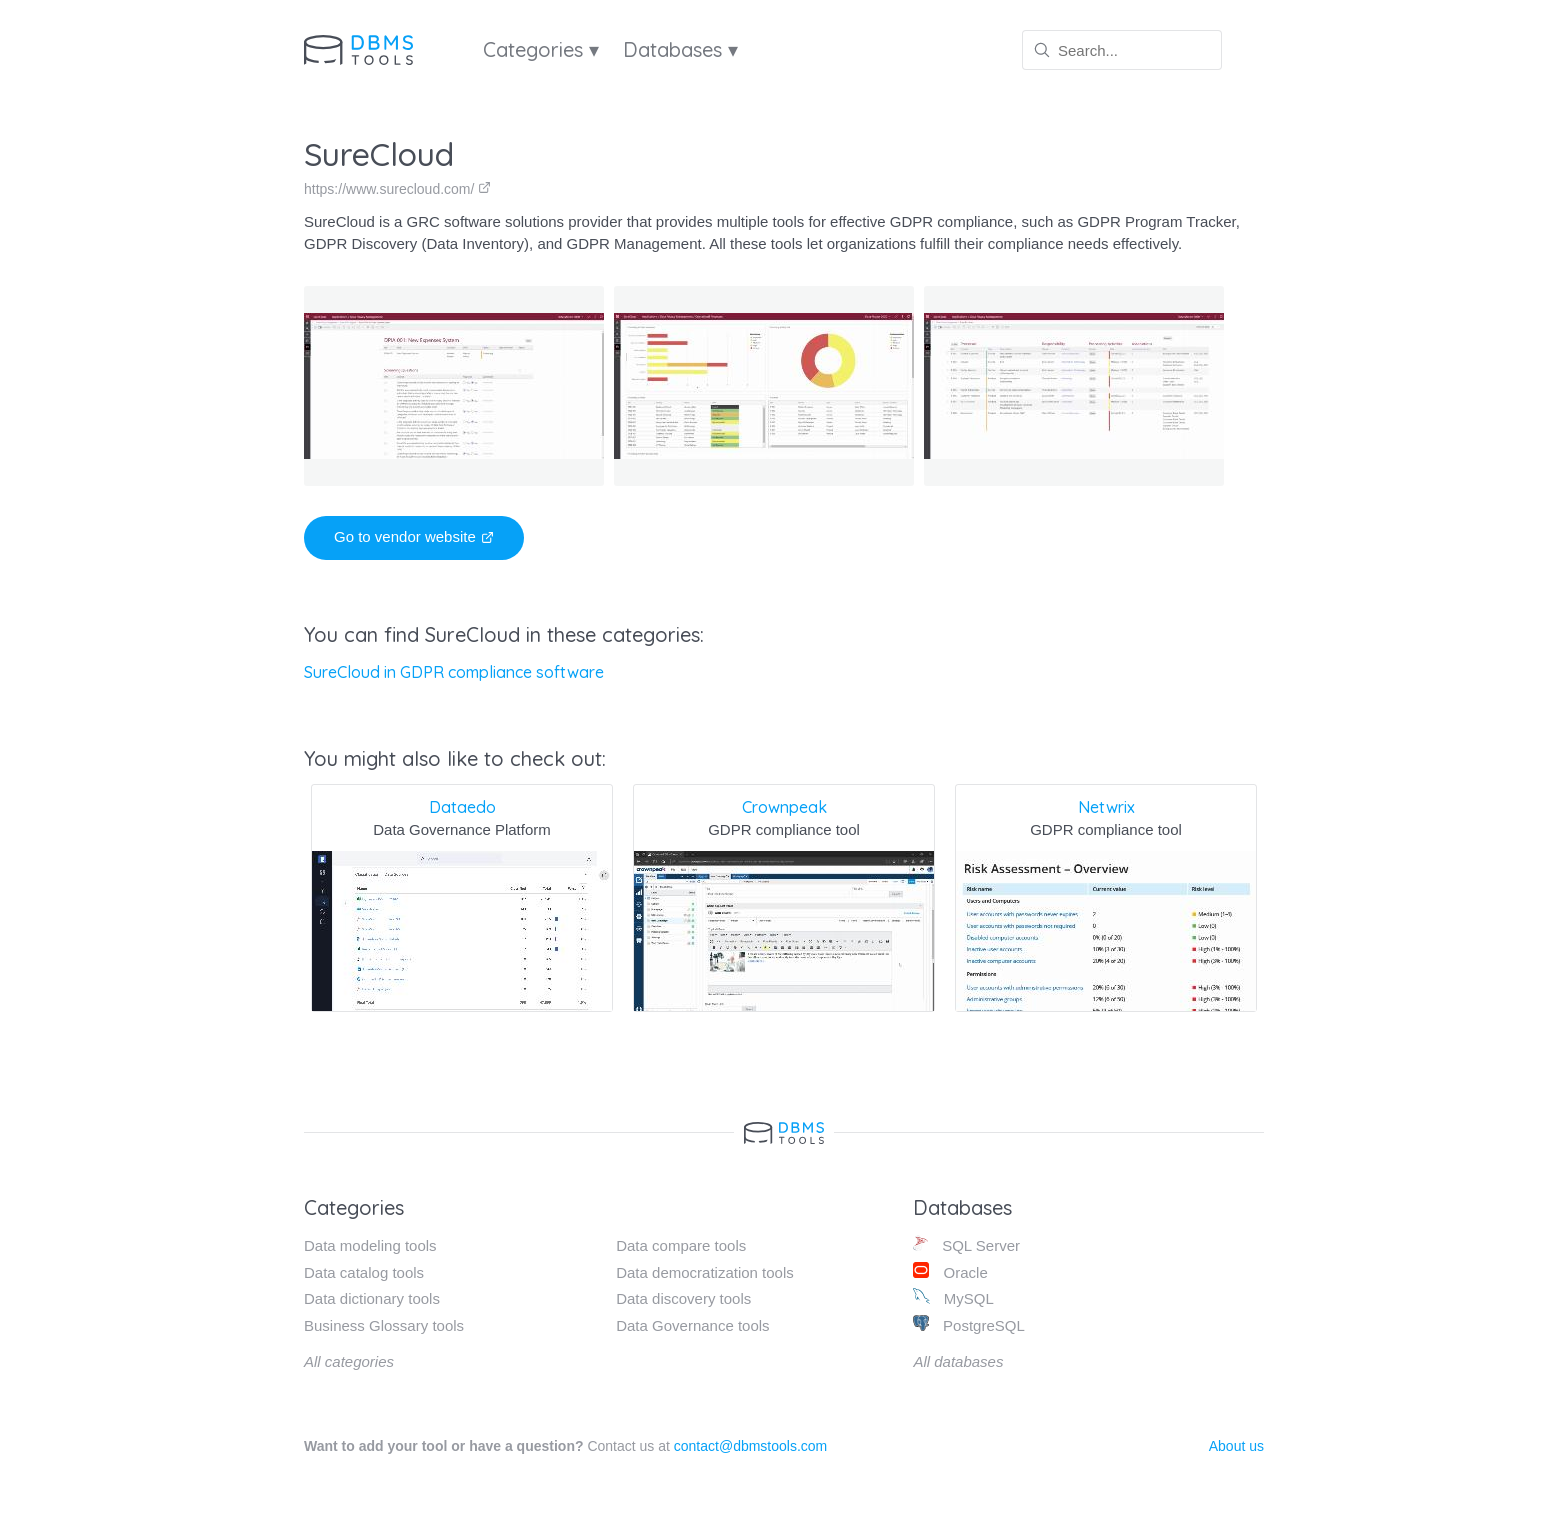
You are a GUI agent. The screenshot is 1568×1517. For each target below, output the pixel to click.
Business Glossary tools (384, 1325)
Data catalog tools (364, 1272)
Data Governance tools (692, 1325)
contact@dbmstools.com (751, 1446)
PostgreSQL (968, 1324)
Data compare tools (681, 1245)
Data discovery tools (683, 1298)
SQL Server (966, 1244)
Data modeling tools (370, 1245)
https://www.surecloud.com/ (397, 189)
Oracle (950, 1271)
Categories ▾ (541, 49)
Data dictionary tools (372, 1298)
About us (1236, 1446)
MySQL (953, 1297)
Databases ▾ (680, 49)
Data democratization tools (705, 1272)
